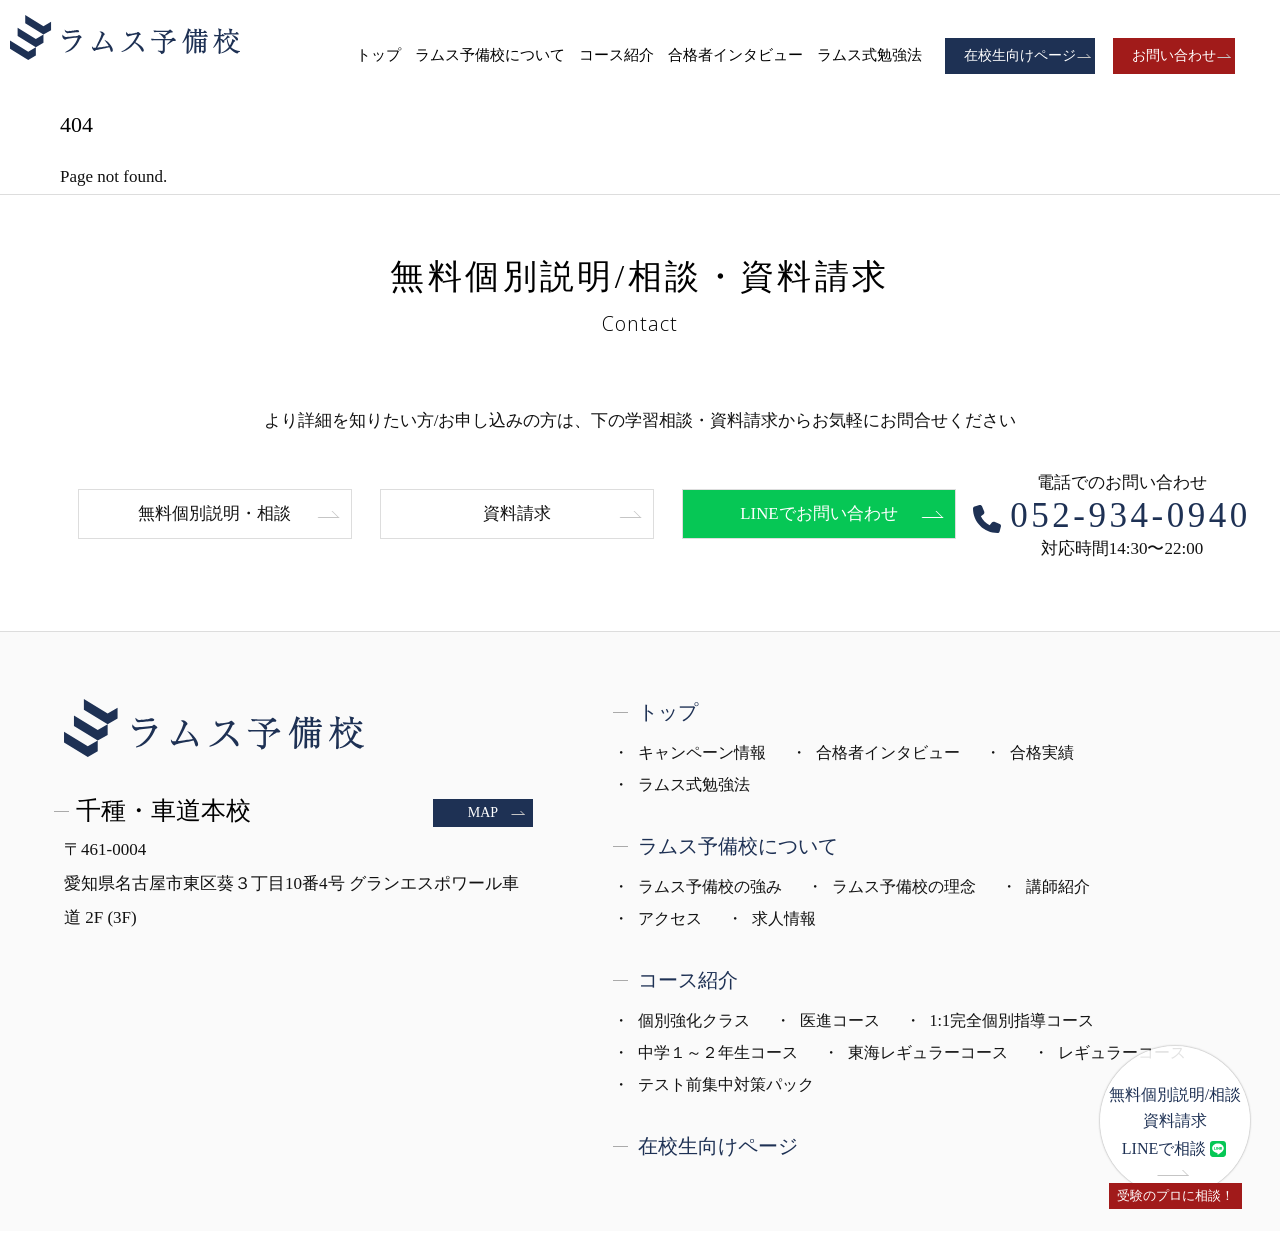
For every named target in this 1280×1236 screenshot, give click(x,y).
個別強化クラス (694, 1025)
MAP (483, 817)
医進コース (840, 1025)
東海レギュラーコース (928, 1057)
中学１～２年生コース (718, 1057)
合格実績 (1042, 757)
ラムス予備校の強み (710, 891)
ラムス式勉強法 (869, 55)
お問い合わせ (1174, 55)
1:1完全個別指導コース (1012, 1025)
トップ (378, 55)
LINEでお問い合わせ (819, 519)
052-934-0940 (1130, 520)
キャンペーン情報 (702, 757)
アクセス (670, 923)
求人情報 (784, 923)
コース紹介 (616, 55)
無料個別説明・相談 (215, 519)
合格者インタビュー (735, 55)
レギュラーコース (1122, 1057)
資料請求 (517, 519)
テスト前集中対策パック (726, 1089)
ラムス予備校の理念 (904, 891)
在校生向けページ (1020, 55)
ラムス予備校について (490, 55)
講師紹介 (1058, 891)
